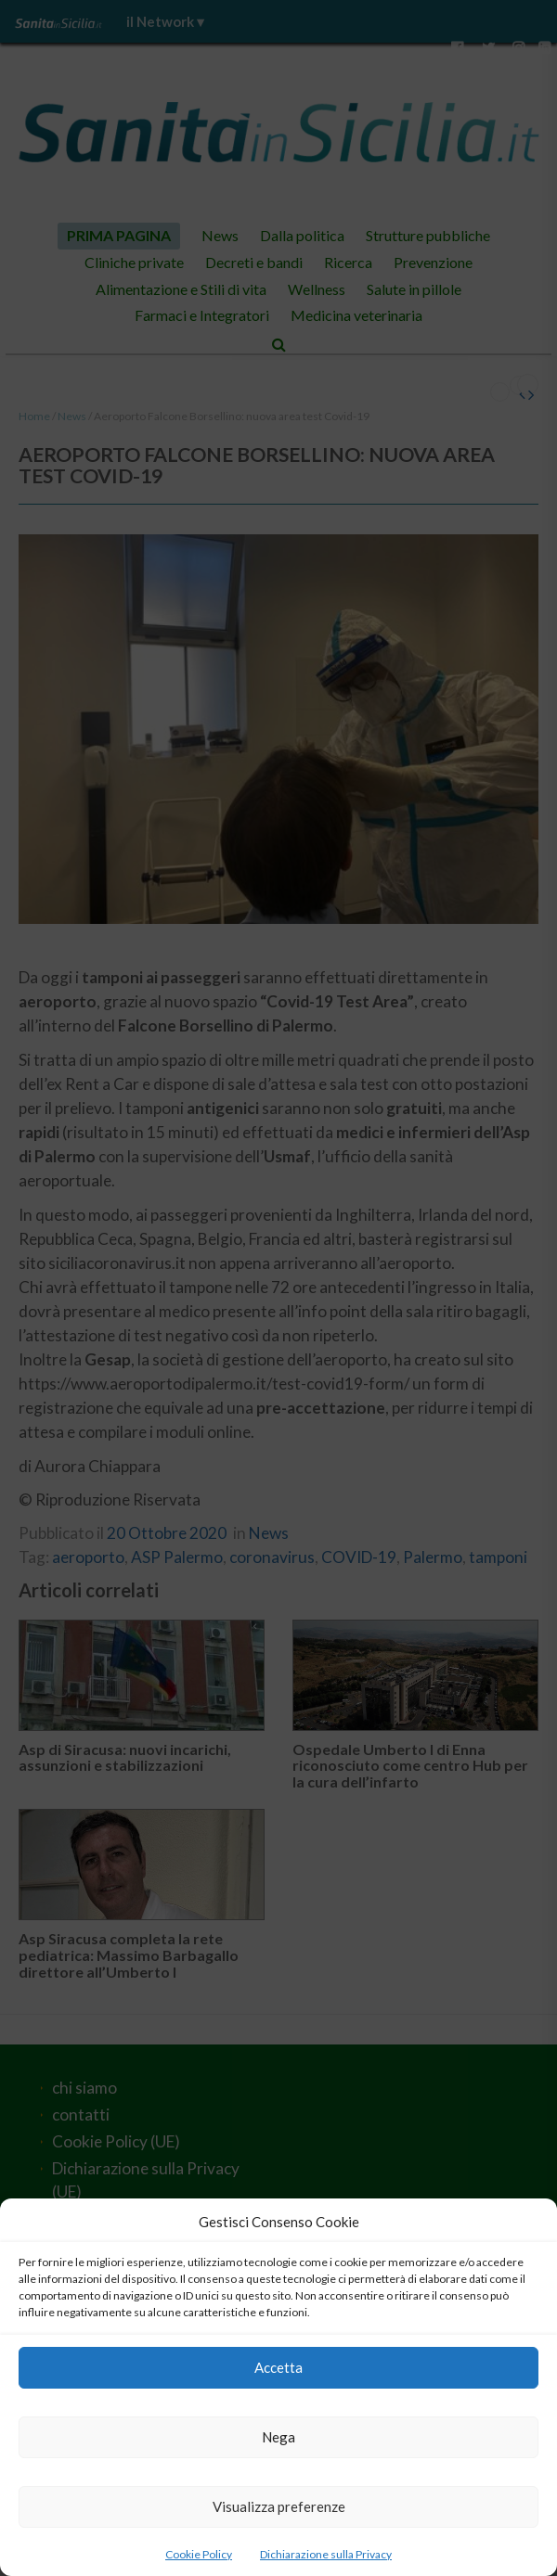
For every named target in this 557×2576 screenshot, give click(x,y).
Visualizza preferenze (279, 2506)
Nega (278, 2437)
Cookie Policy (198, 2554)
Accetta (278, 2367)
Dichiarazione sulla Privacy (326, 2554)
